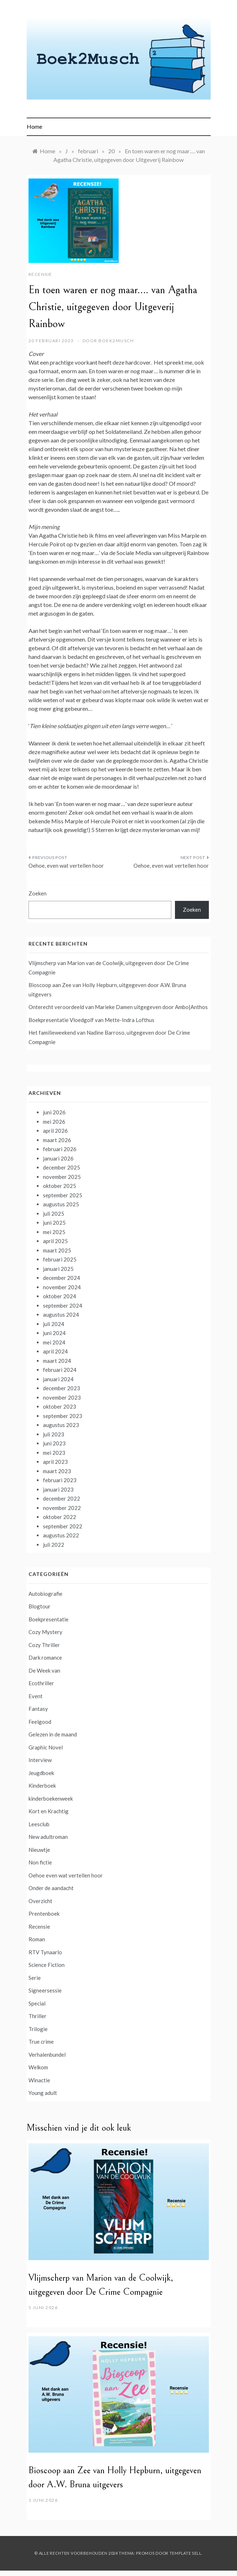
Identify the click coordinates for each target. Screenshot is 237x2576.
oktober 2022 (59, 1517)
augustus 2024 (61, 1314)
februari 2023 (59, 1480)
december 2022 (61, 1498)
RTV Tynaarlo (45, 1952)
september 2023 (62, 1416)
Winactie (39, 2080)
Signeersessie (45, 1990)
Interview (40, 1760)
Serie (34, 1977)
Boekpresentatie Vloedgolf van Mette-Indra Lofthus (91, 1020)
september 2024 (62, 1305)
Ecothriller (41, 1683)
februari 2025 (59, 1259)
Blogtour (39, 1606)
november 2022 (62, 1508)
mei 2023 (54, 1452)
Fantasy (38, 1708)
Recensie (40, 274)
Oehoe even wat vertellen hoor (65, 1875)
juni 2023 (54, 1443)
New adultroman (48, 1836)
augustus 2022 (61, 1535)
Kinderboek (42, 1785)
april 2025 (55, 1241)
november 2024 (62, 1287)
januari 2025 (58, 1268)
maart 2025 (57, 1250)
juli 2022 (53, 1544)
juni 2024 (54, 1333)
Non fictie (40, 1862)
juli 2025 (53, 1213)
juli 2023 (53, 1434)
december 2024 (61, 1277)
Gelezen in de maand (52, 1734)
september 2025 (62, 1195)
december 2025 (61, 1167)
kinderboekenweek (50, 1798)
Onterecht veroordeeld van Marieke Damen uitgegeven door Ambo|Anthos (118, 1007)
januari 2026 (58, 1158)
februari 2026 (59, 1149)
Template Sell (186, 2553)
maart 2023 (57, 1471)
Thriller (37, 2016)
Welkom (38, 2067)
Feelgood (39, 1721)
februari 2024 (59, 1369)
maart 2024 (57, 1360)
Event (35, 1696)
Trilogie (38, 2029)
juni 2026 (54, 1112)
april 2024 (55, 1351)
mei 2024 (54, 1342)
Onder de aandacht (51, 1888)
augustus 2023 (61, 1425)
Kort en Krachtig (48, 1811)
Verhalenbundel (47, 2054)
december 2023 (61, 1388)
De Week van (44, 1670)
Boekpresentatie (48, 1619)
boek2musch (116, 340)
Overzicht (40, 1901)
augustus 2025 (61, 1204)
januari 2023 (58, 1489)
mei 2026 (54, 1121)
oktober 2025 (59, 1186)
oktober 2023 (59, 1406)
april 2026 (55, 1130)
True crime (41, 2041)
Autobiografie (45, 1593)
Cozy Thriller (44, 1645)
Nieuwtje (39, 1849)
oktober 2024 (59, 1296)
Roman (36, 1939)
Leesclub (38, 1824)
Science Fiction (46, 1964)
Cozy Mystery (45, 1632)
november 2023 (62, 1397)
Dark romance (45, 1657)
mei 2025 (54, 1232)
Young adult (42, 2093)
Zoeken (37, 893)
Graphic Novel (45, 1747)
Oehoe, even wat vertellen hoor (66, 865)
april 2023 (55, 1461)
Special (36, 2003)
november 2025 (62, 1176)
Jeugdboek (41, 1773)
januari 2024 (58, 1379)
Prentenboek (44, 1913)
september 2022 (62, 1526)
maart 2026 (57, 1140)
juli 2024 (53, 1324)
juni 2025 (54, 1222)
